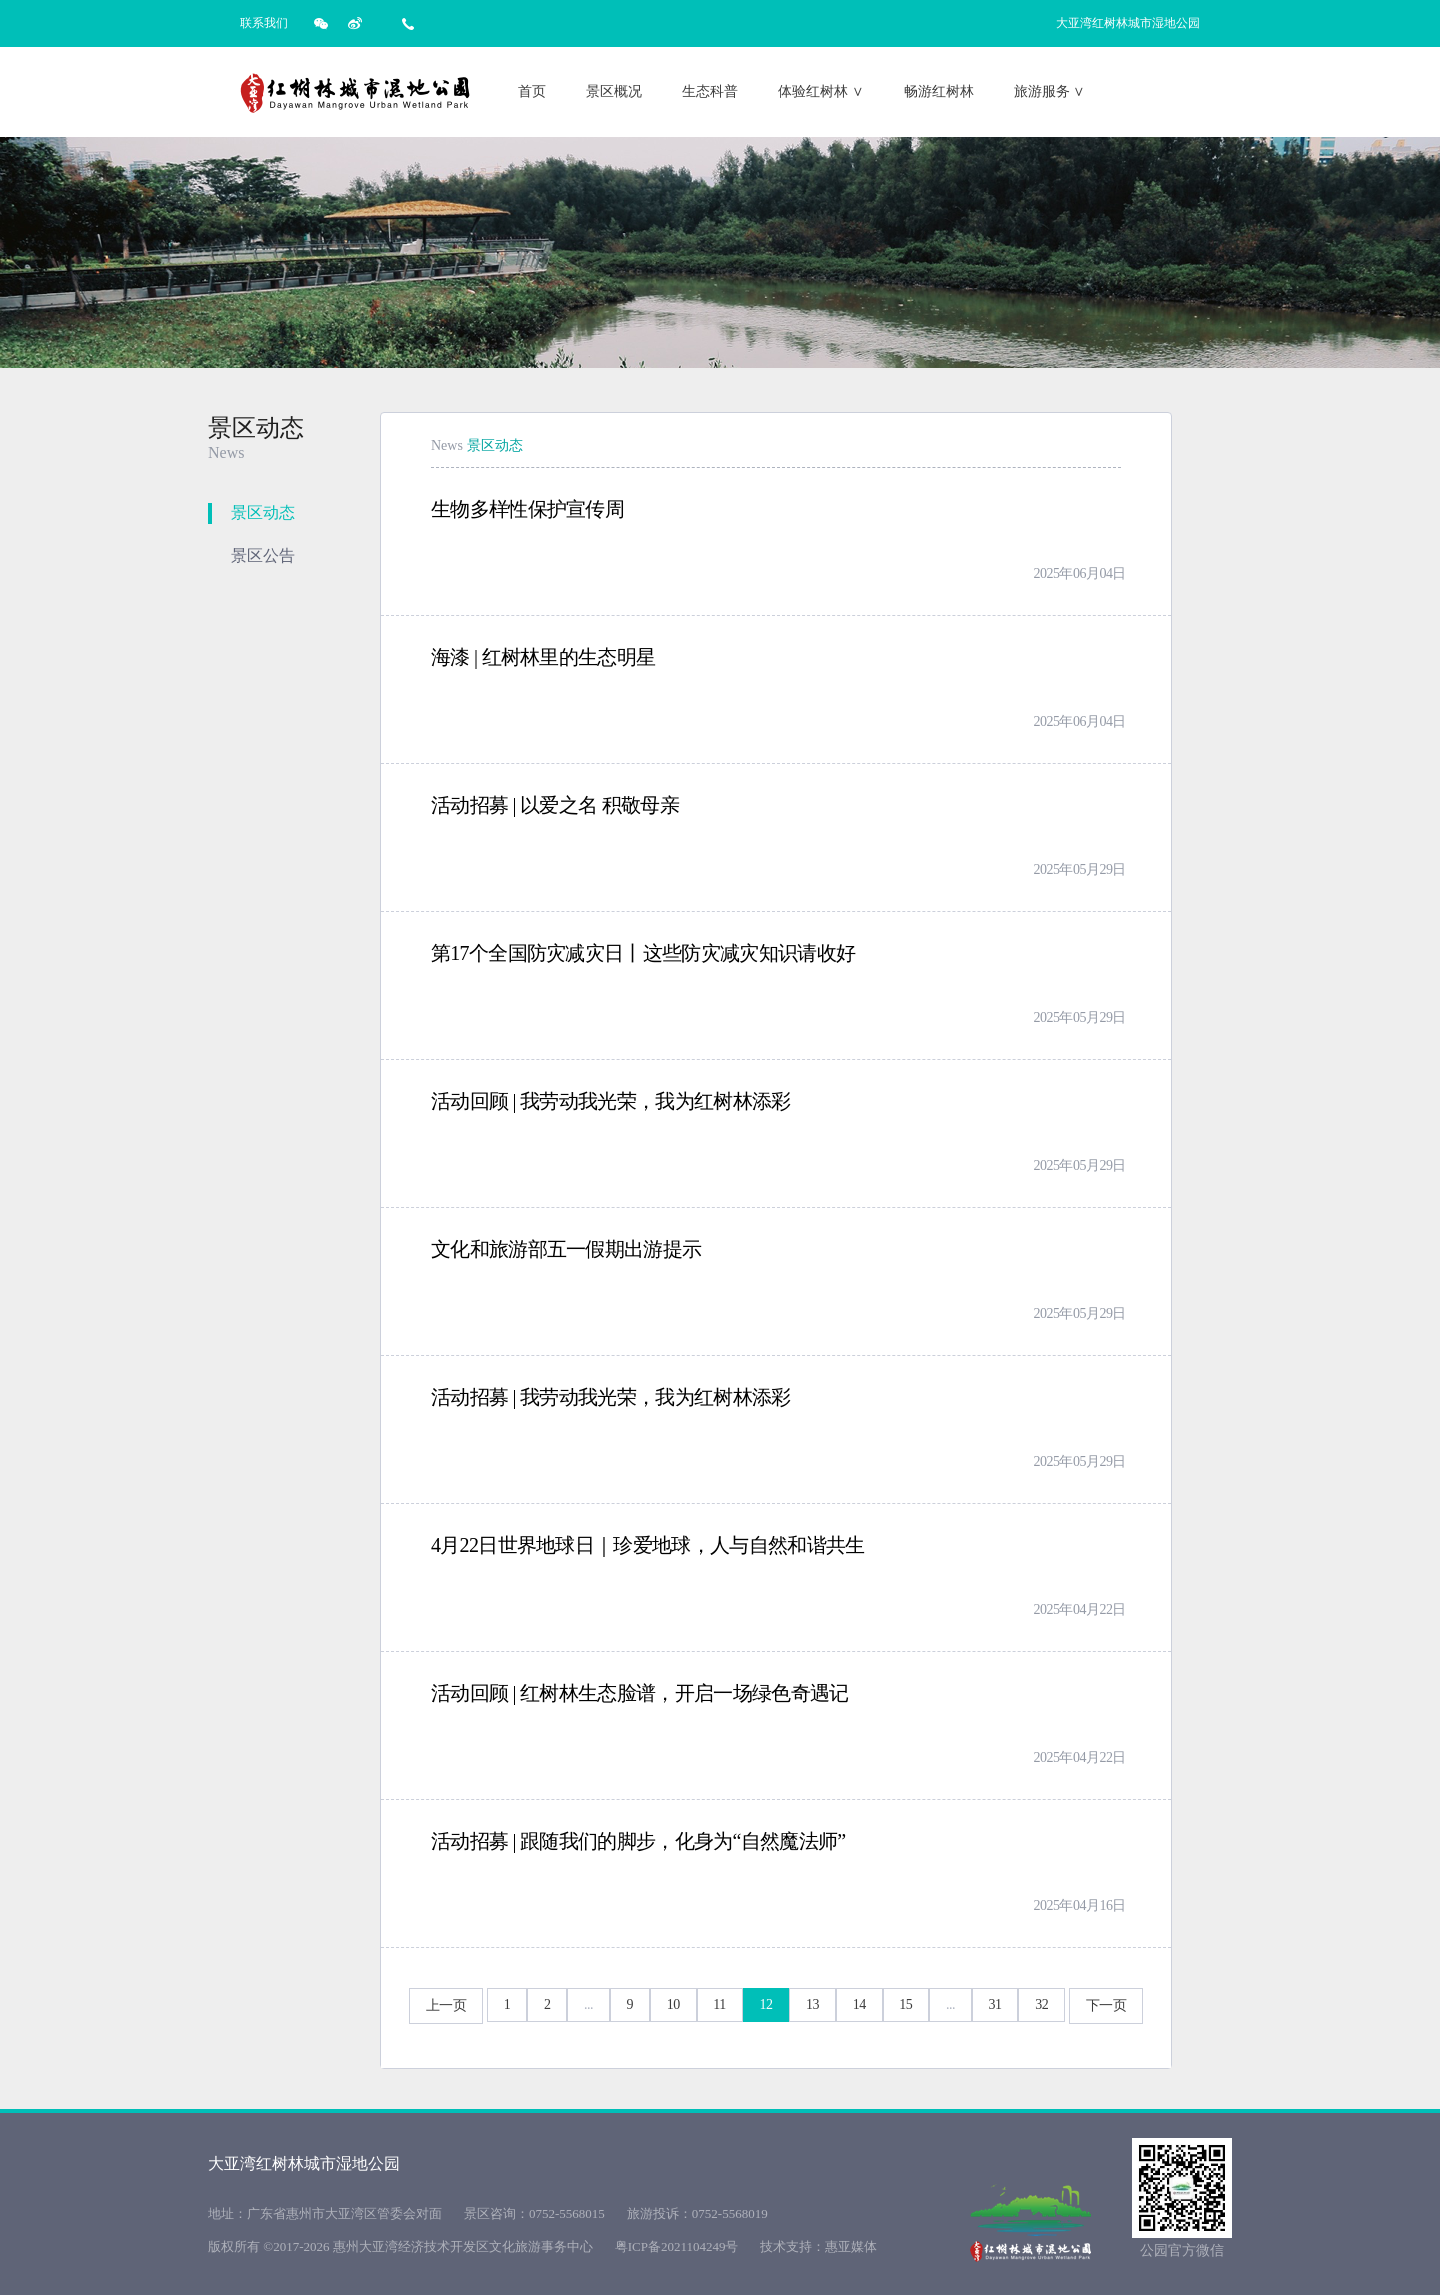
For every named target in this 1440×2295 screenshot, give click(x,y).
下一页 (1106, 2005)
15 (905, 2004)
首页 (532, 91)
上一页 (446, 2005)
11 (719, 2004)
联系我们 (264, 23)
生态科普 (710, 91)
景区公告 (263, 555)
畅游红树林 (939, 91)
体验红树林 (821, 91)
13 (812, 2004)
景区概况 (614, 91)
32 (1041, 2004)
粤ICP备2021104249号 (677, 2246)
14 (859, 2004)
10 (673, 2004)
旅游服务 (1050, 91)
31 (995, 2004)
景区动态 (263, 512)
